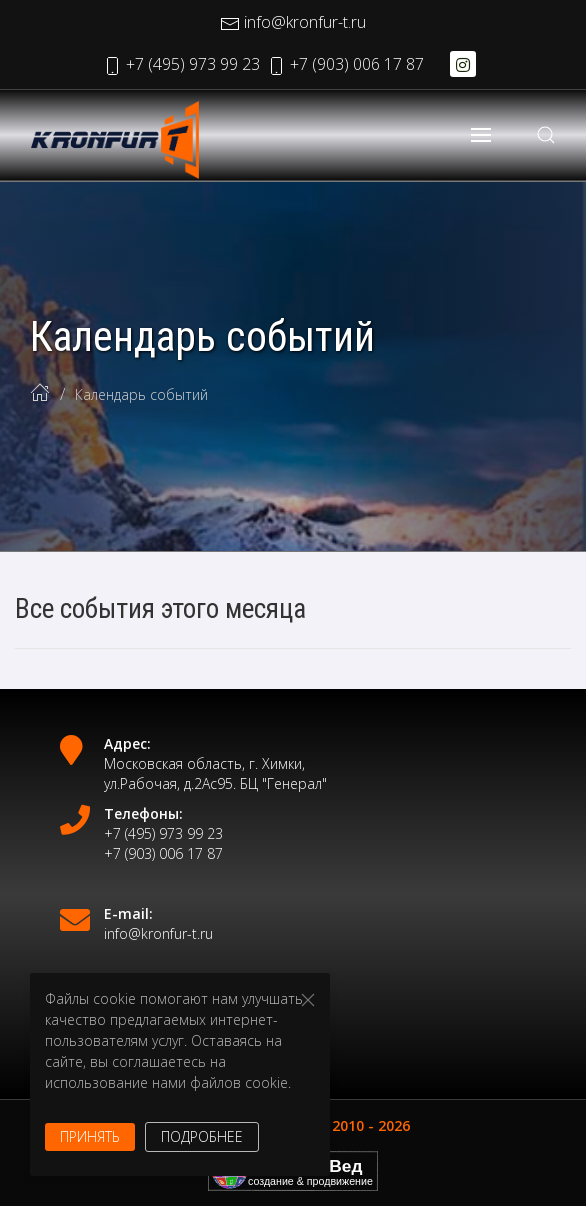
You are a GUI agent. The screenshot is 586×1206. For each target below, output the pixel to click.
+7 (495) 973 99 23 (181, 64)
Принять (90, 1136)
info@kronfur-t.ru (293, 22)
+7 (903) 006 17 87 (345, 64)
